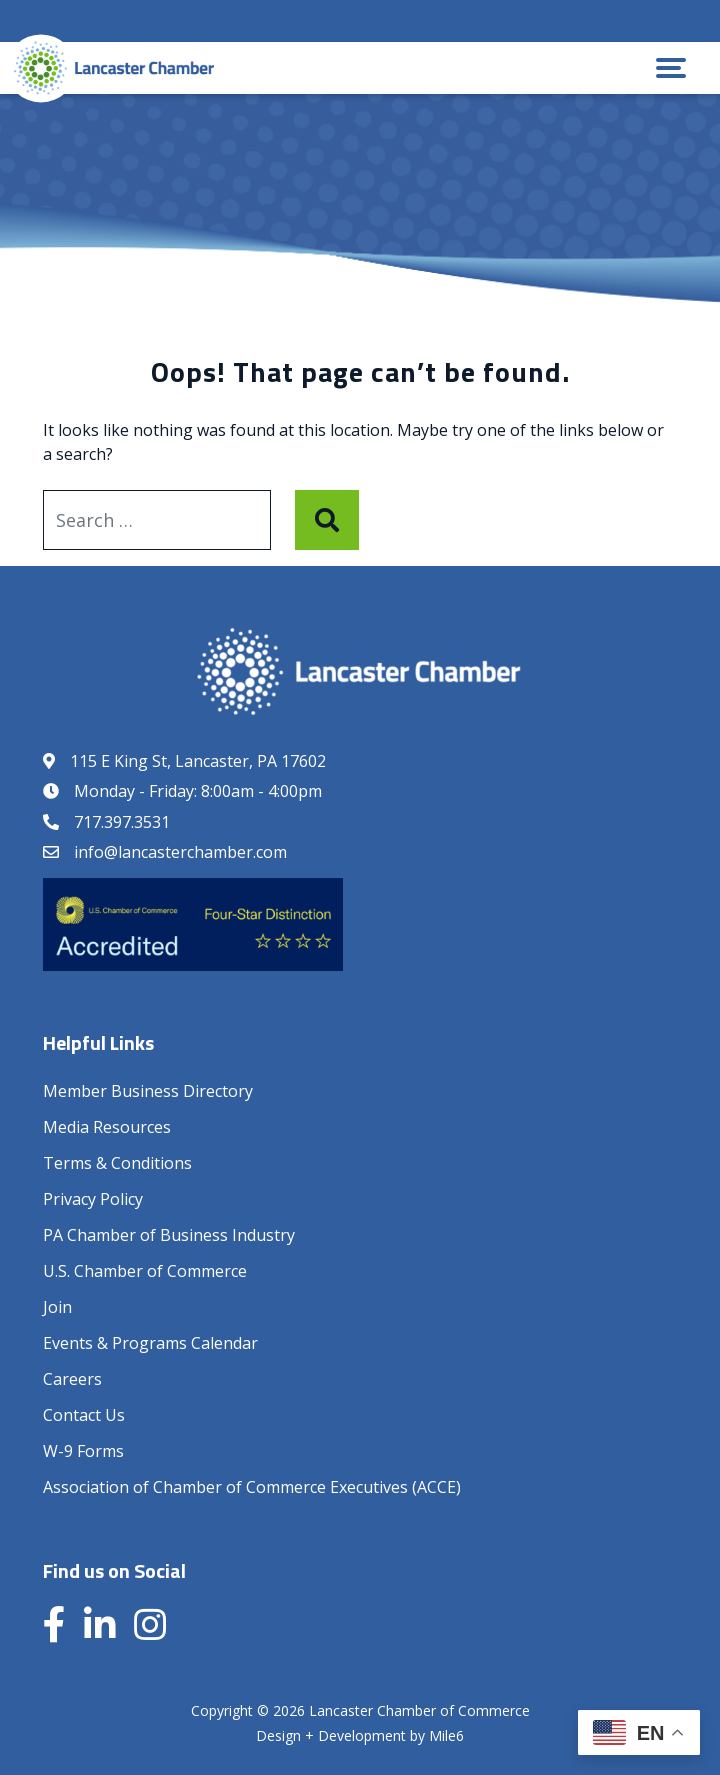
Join (57, 1307)
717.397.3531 (122, 822)
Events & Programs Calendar (150, 1343)
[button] (671, 68)
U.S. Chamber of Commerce (145, 1271)
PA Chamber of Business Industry (169, 1235)
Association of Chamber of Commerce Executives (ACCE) (252, 1487)
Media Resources (107, 1127)
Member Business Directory (148, 1091)
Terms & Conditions (117, 1163)
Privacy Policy (93, 1199)
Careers (72, 1379)
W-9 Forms (83, 1451)
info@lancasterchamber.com (180, 852)
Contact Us (84, 1415)
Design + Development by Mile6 (360, 1735)
